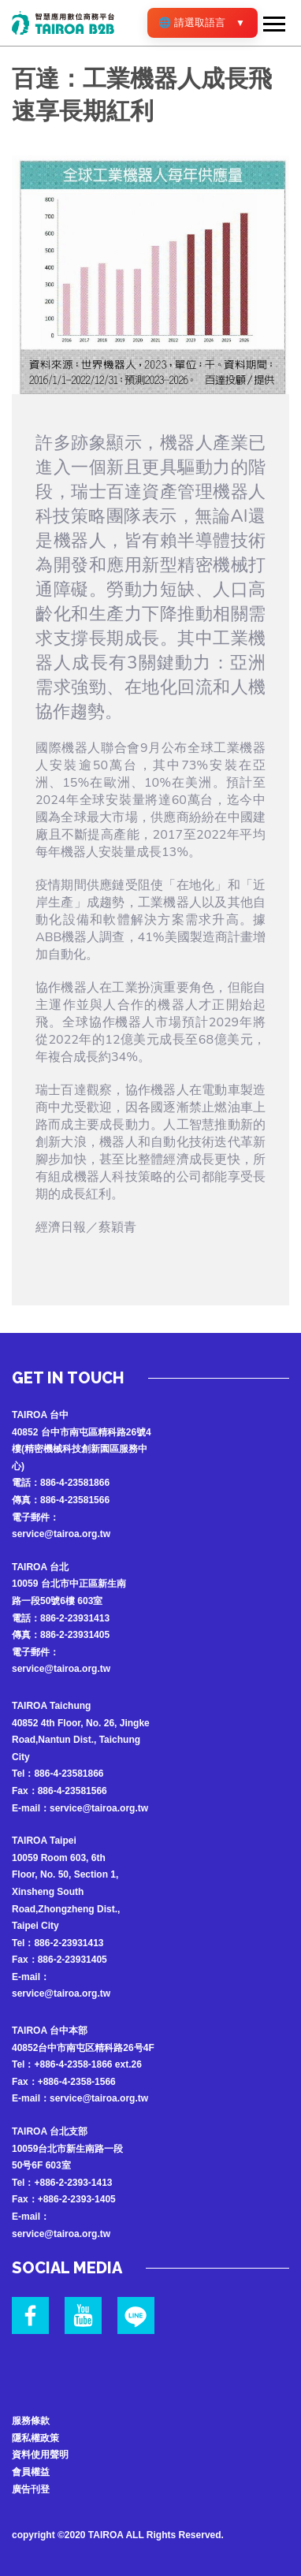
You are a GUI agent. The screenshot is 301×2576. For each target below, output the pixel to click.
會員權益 (31, 2471)
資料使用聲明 (40, 2454)
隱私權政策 (35, 2438)
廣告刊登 (31, 2489)
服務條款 (31, 2420)
